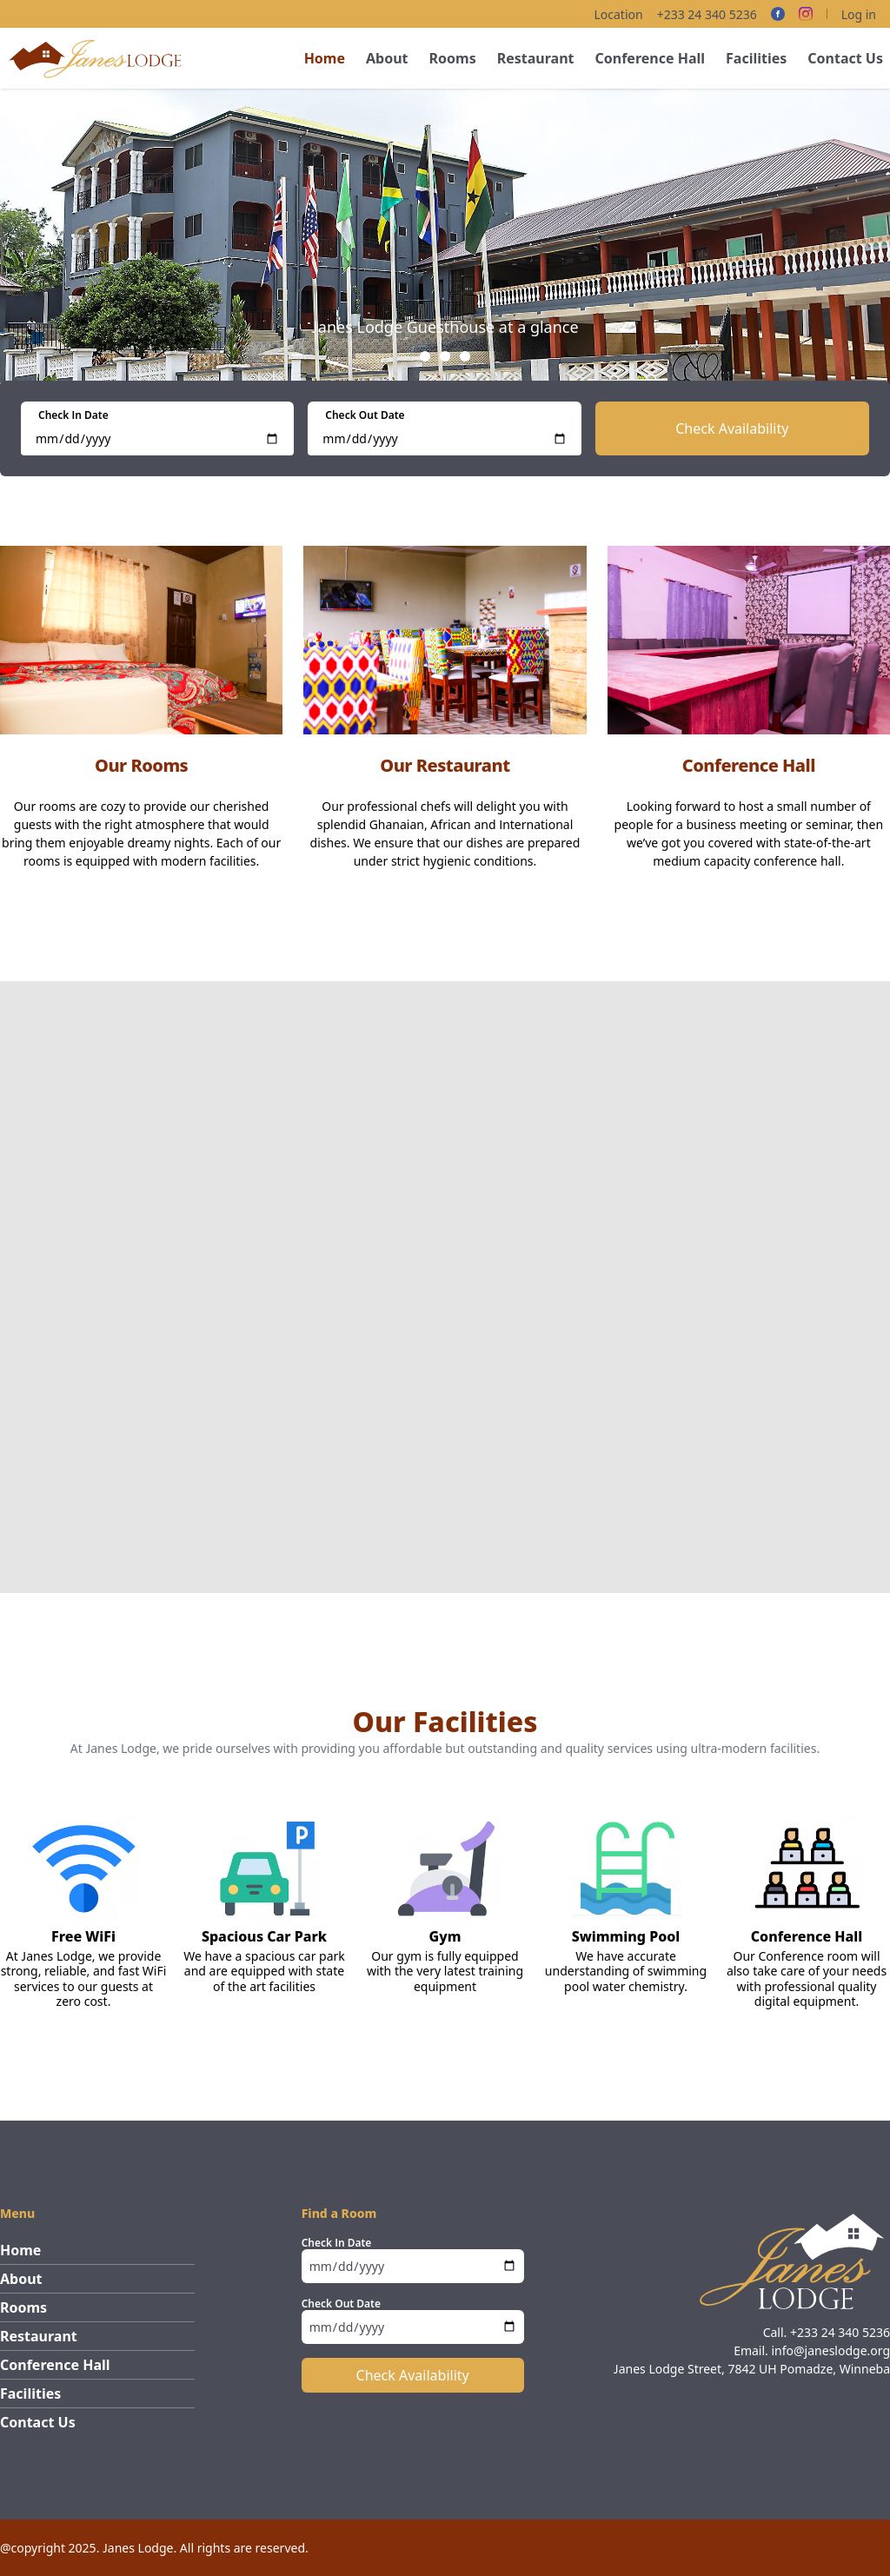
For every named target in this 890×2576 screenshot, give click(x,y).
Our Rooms (141, 765)
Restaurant (536, 58)
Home (324, 58)
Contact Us (845, 58)
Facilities (756, 58)
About (387, 58)
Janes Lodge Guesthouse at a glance (444, 326)
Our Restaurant (444, 765)
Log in (858, 14)
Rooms (452, 58)
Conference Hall (649, 58)
